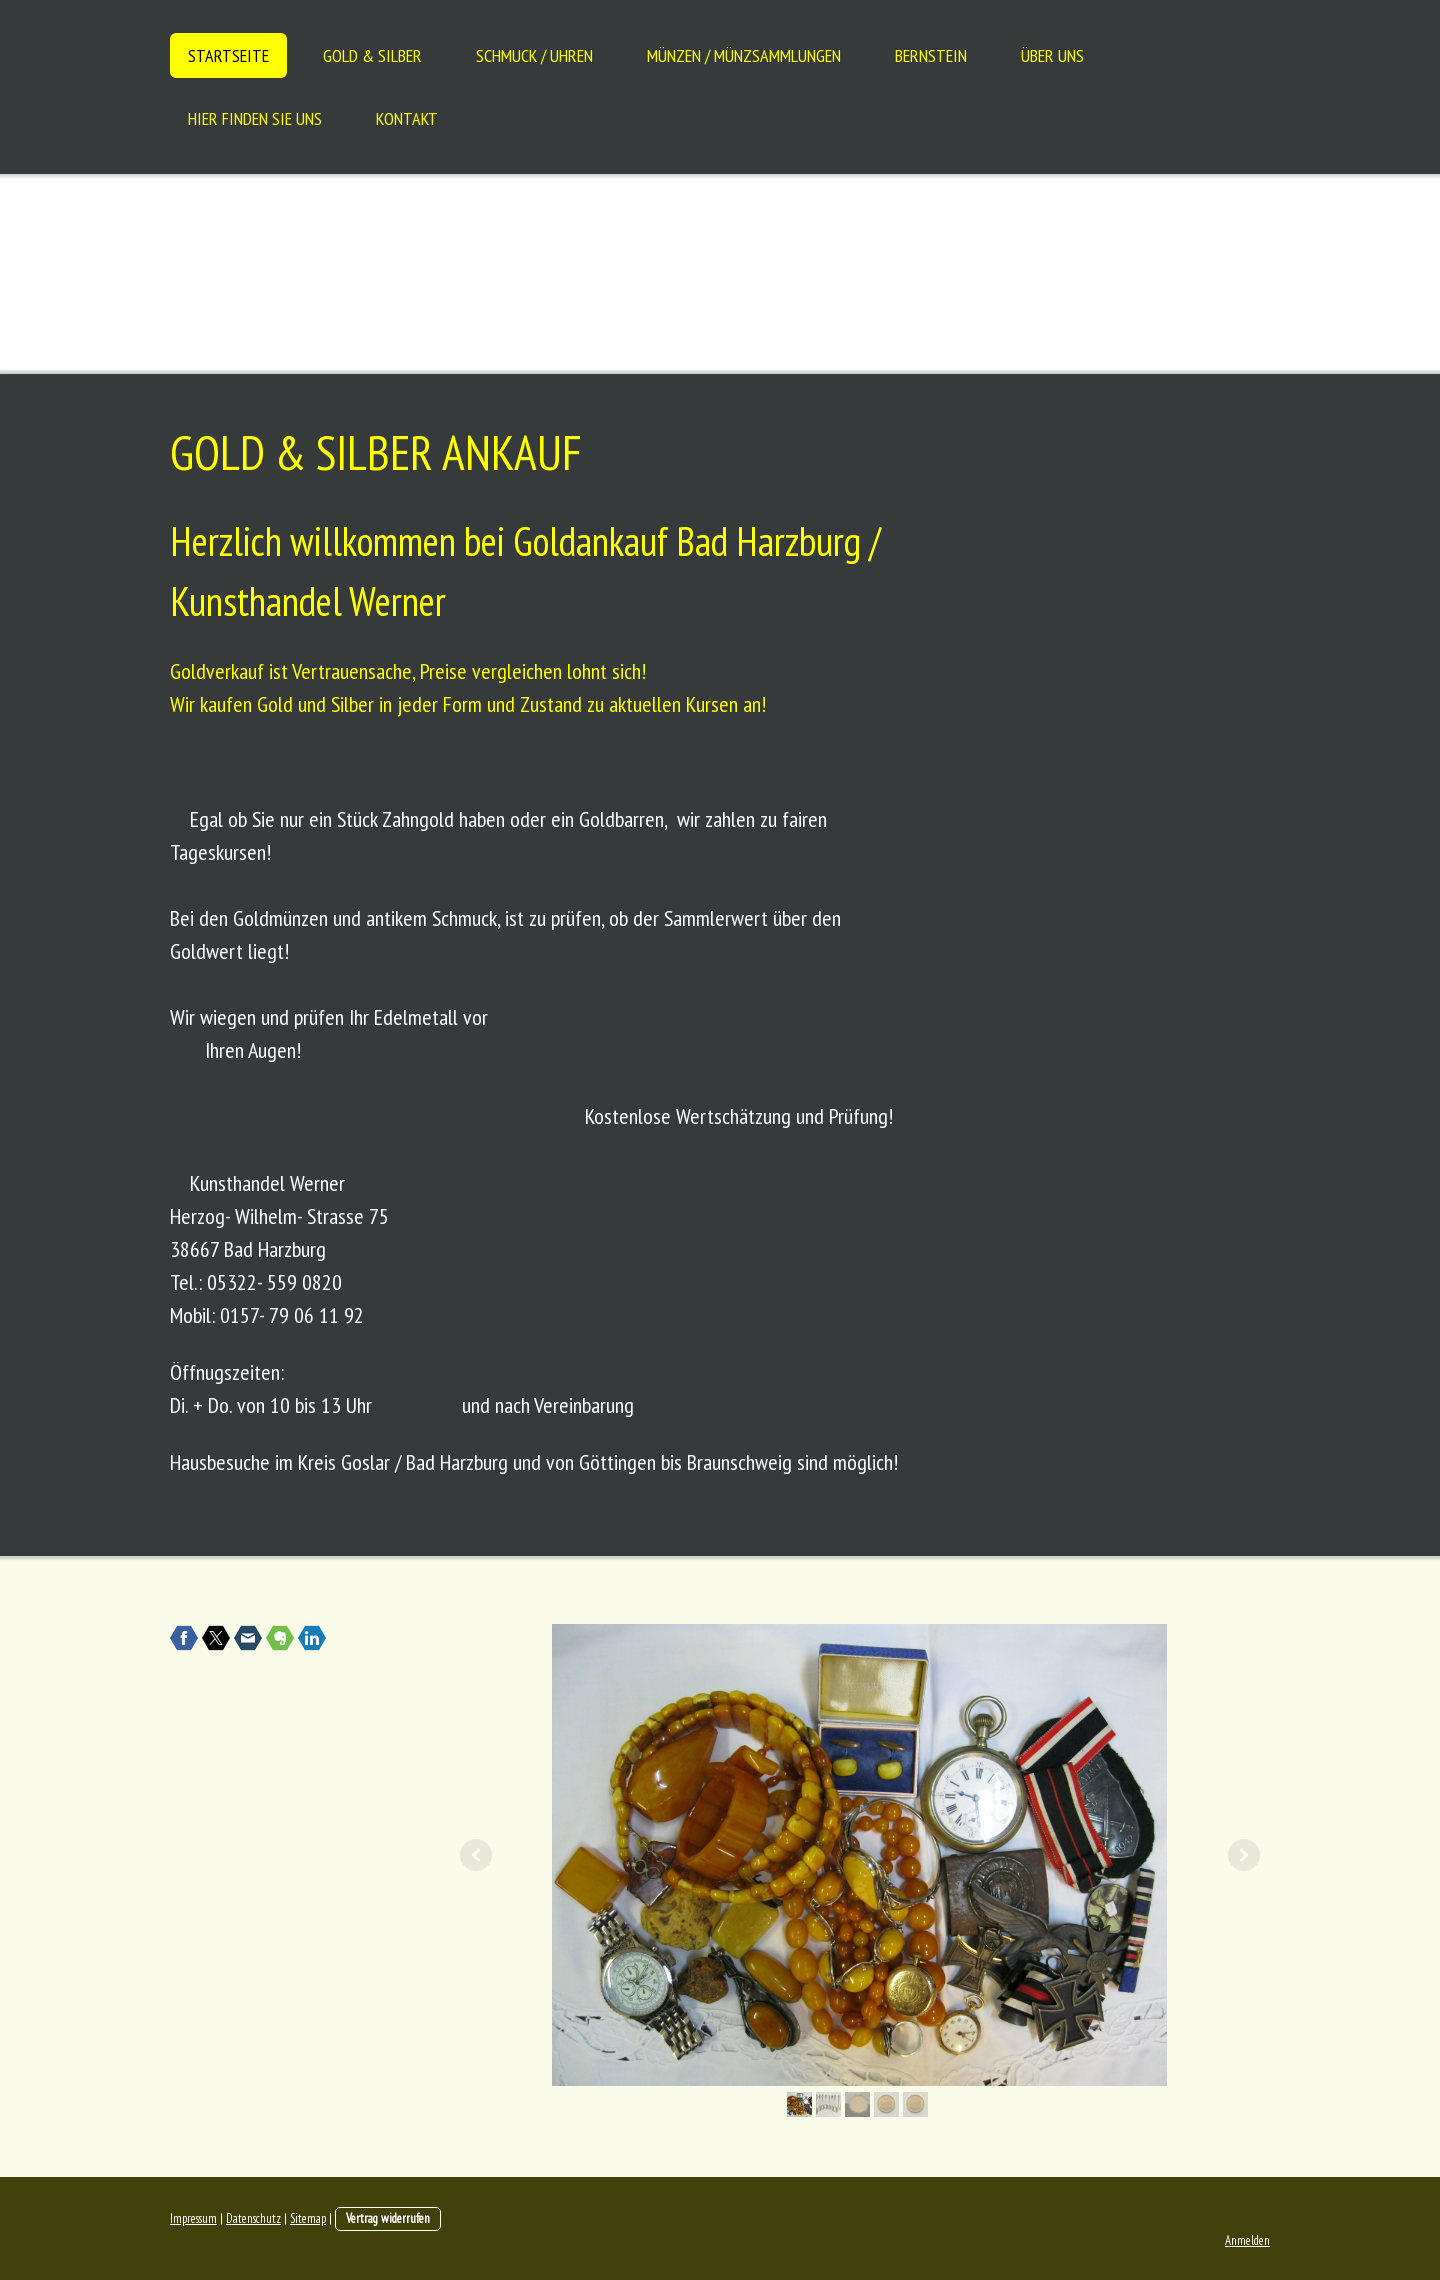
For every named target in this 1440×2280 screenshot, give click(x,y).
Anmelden (1247, 2240)
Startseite (228, 55)
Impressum (193, 2218)
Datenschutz (253, 2218)
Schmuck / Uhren (534, 55)
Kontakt (407, 118)
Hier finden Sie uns (255, 118)
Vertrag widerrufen (388, 2218)
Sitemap (308, 2218)
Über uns (1052, 55)
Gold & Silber (372, 55)
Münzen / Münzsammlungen (744, 55)
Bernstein (931, 55)
